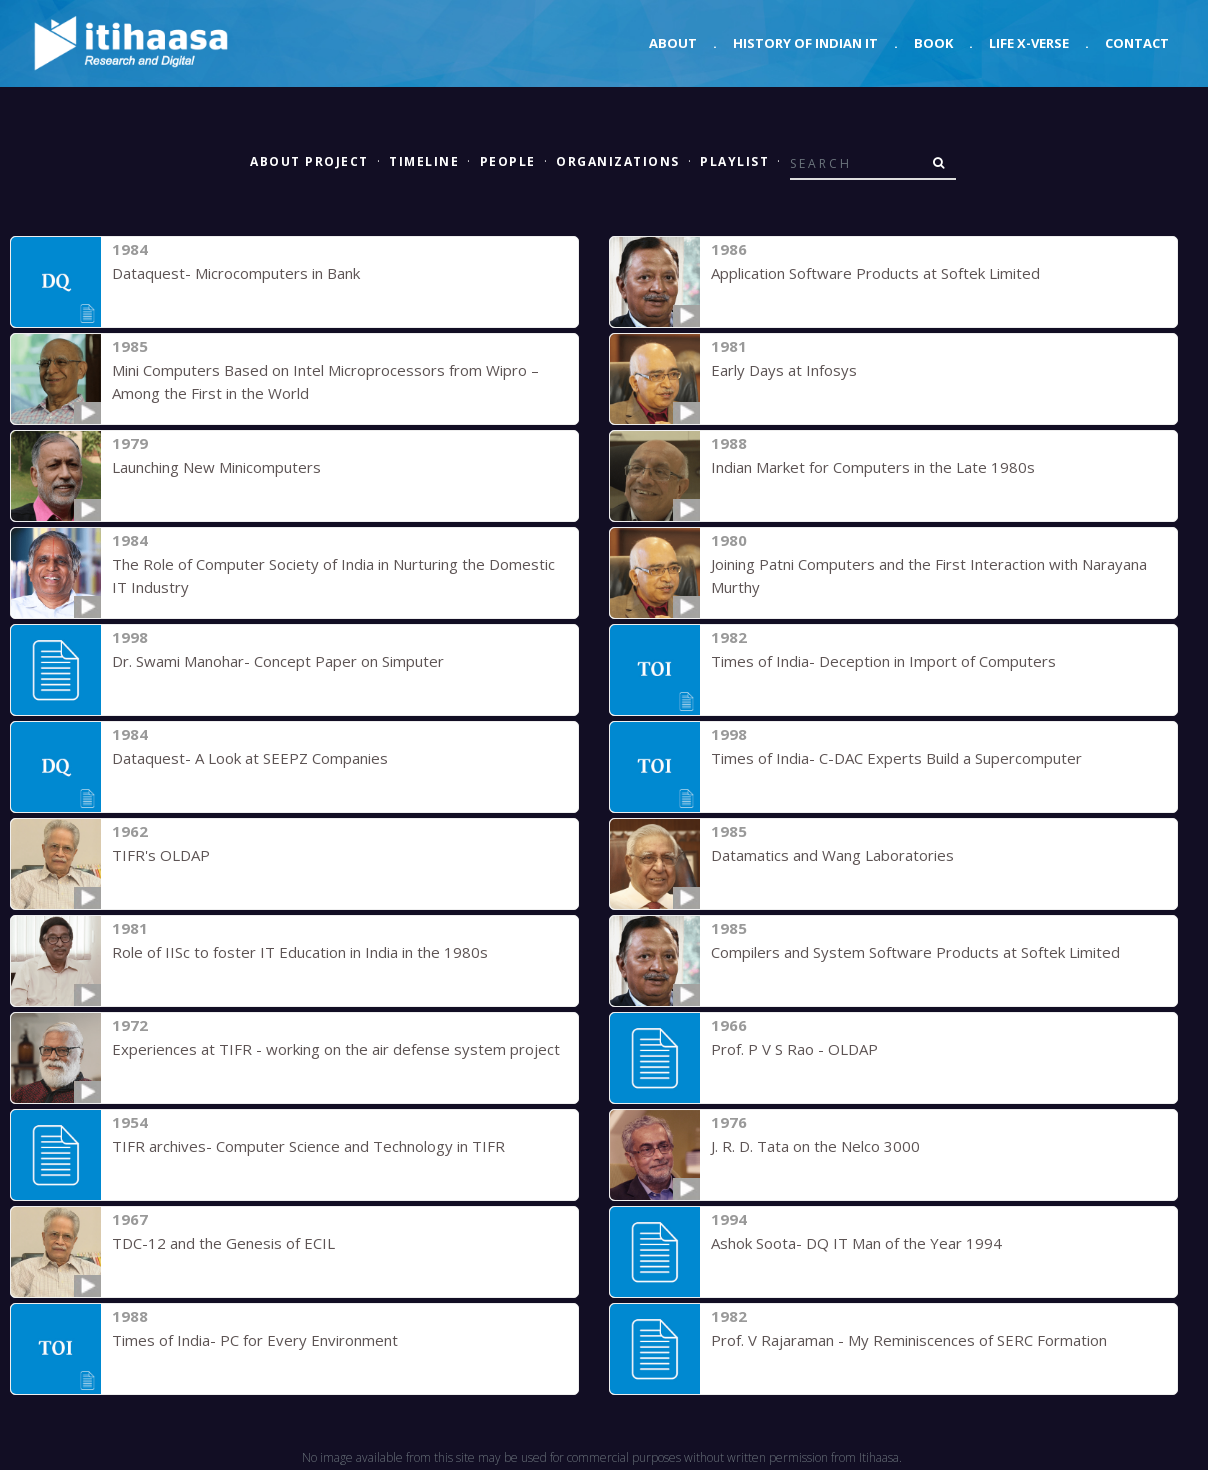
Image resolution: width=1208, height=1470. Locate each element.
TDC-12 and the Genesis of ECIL (223, 1243)
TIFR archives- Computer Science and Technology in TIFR (308, 1146)
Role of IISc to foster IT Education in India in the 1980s (300, 952)
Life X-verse (1029, 43)
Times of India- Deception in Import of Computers (883, 661)
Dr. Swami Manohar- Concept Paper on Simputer (278, 661)
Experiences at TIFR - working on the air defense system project (336, 1049)
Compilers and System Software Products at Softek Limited (915, 952)
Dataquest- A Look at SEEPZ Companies (250, 758)
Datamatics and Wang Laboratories (832, 855)
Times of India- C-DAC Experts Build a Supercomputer (896, 758)
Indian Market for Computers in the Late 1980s (873, 467)
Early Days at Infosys (784, 370)
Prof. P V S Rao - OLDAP (794, 1049)
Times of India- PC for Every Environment (255, 1340)
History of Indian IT (805, 43)
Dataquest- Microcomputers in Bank (236, 273)
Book (933, 43)
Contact (1137, 43)
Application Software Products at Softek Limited (875, 273)
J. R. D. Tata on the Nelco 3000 (815, 1146)
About (673, 43)
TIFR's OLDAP (161, 855)
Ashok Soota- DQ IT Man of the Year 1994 (856, 1243)
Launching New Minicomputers (216, 467)
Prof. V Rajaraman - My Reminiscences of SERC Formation (909, 1340)
